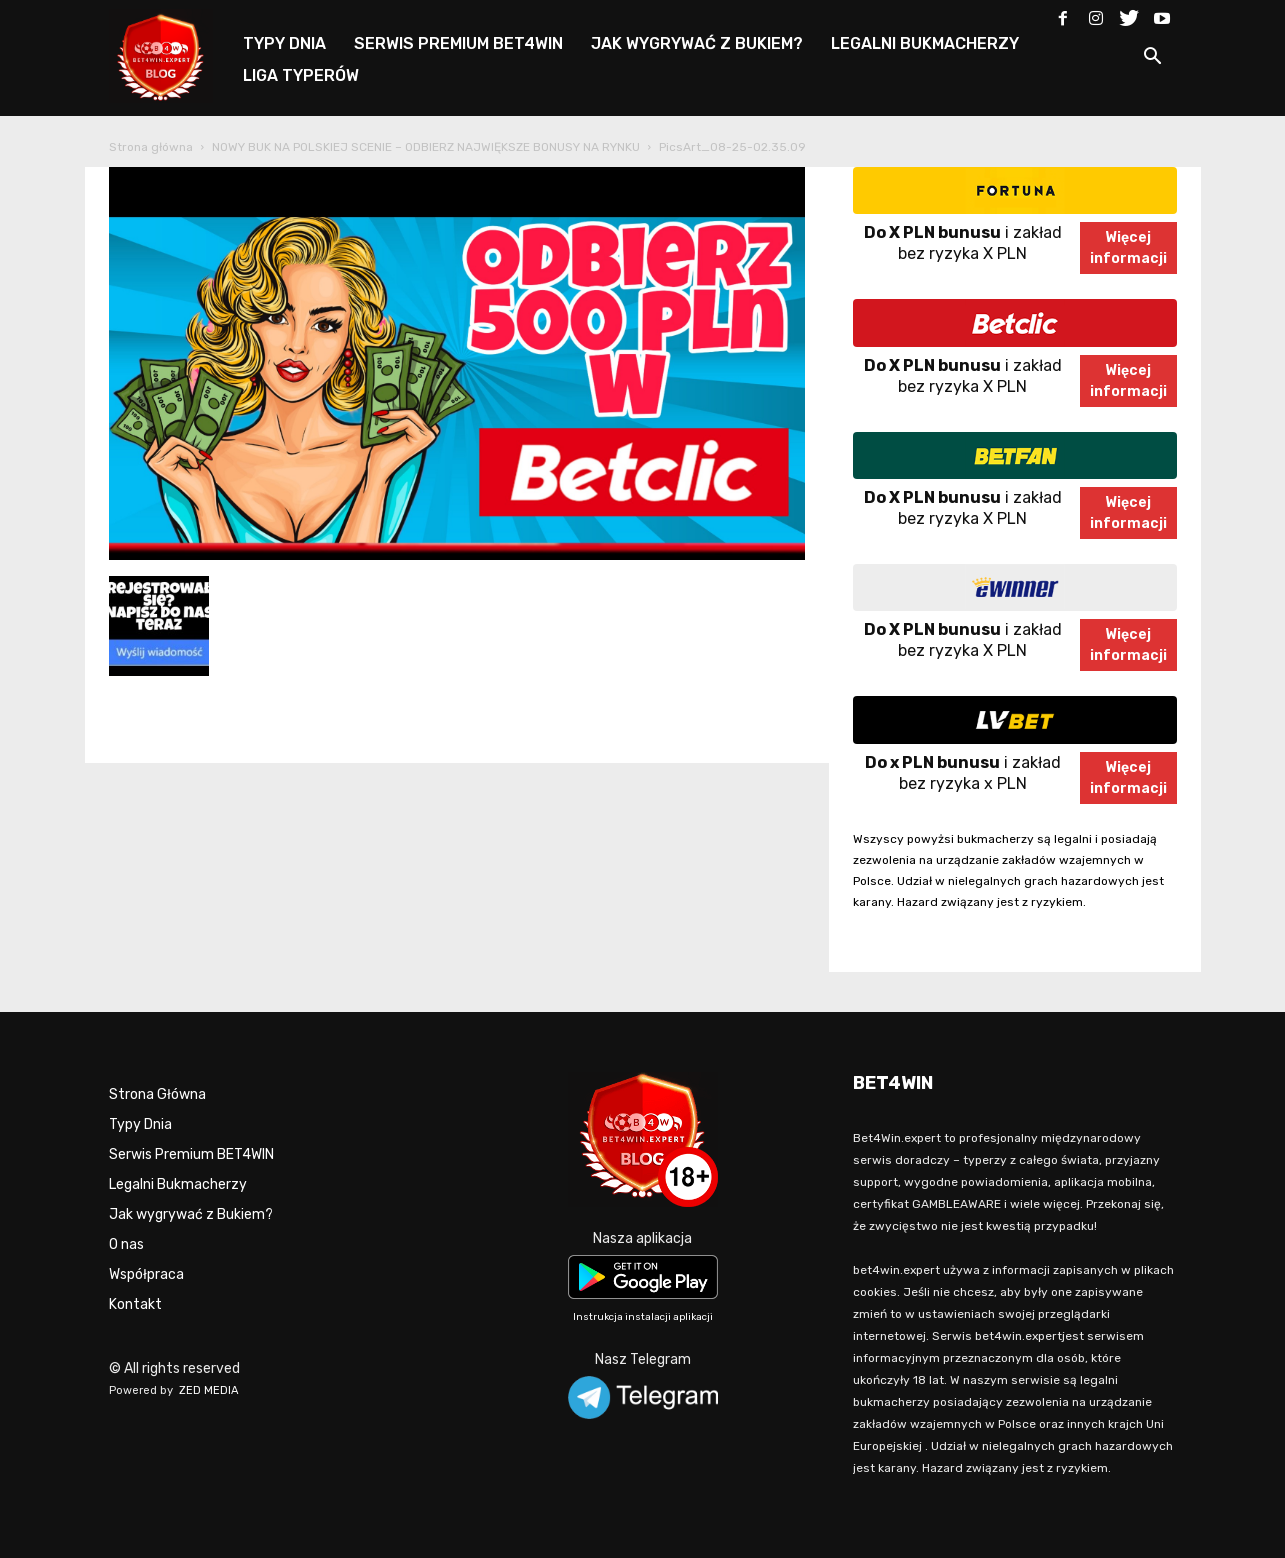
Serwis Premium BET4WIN (191, 1154)
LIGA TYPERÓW (301, 75)
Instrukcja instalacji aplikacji (643, 1317)
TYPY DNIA (284, 43)
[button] (1153, 59)
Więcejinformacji (1128, 248)
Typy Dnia (140, 1124)
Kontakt (135, 1304)
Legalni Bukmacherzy (178, 1184)
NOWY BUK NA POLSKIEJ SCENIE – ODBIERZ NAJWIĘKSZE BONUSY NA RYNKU (426, 147)
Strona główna (151, 147)
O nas (126, 1244)
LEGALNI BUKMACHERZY (925, 43)
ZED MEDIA (209, 1390)
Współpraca (146, 1274)
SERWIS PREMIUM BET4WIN (458, 43)
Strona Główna (157, 1094)
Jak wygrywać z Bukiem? (191, 1214)
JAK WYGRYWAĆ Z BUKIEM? (697, 43)
